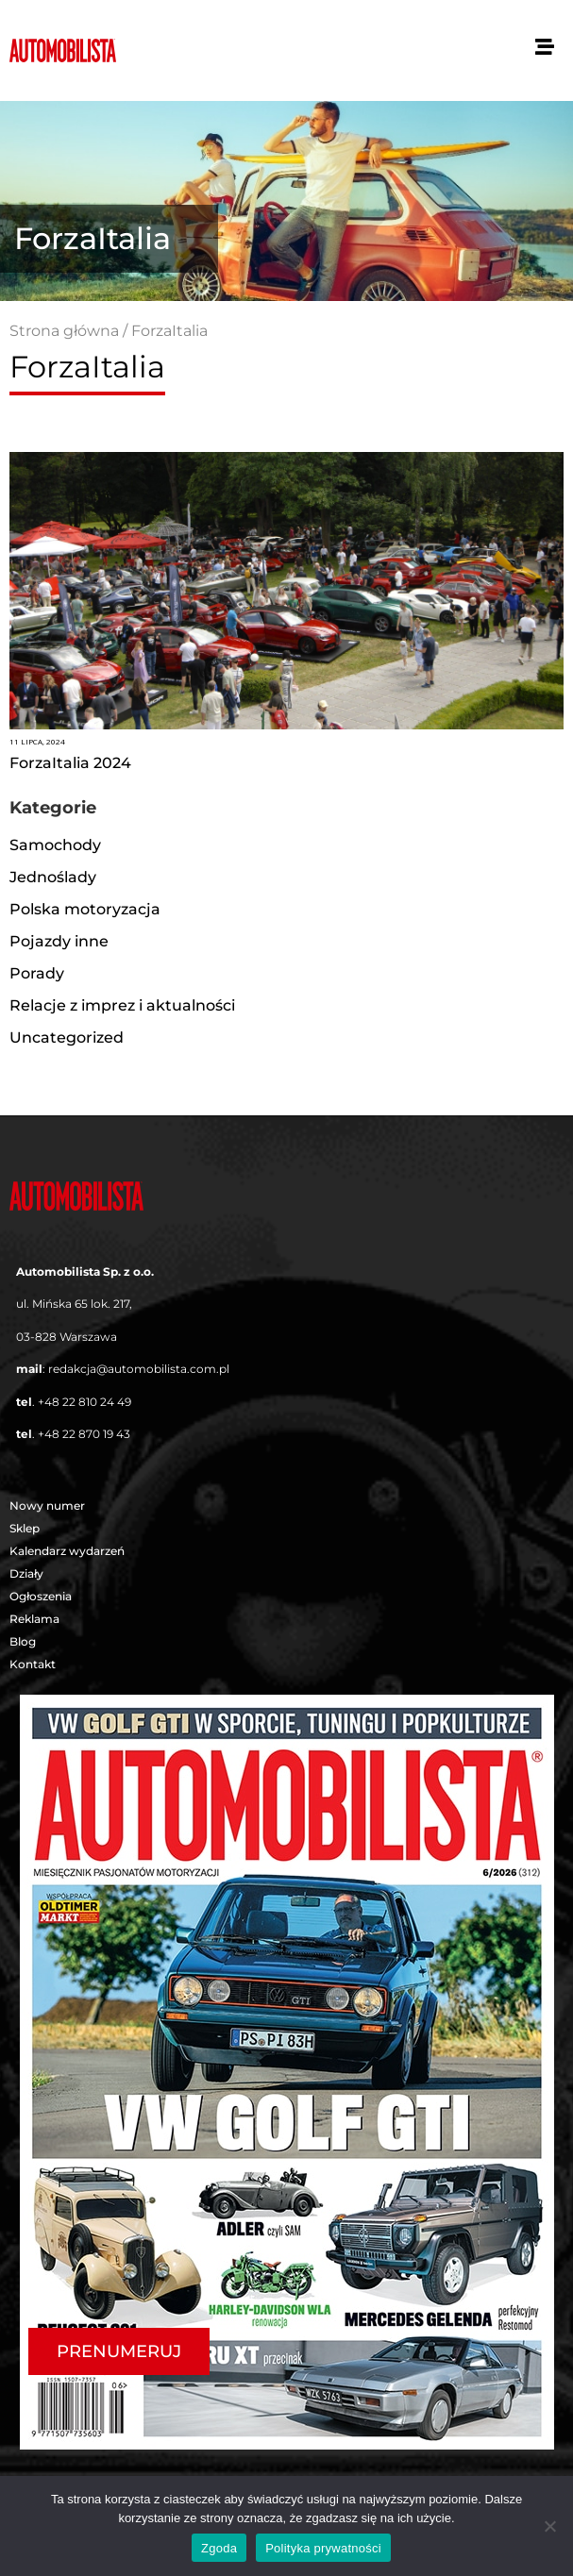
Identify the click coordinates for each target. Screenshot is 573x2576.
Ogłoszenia (40, 1596)
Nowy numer (47, 1505)
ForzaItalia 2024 (70, 763)
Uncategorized (66, 1037)
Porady (36, 973)
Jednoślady (52, 877)
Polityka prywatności (323, 2548)
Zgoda (219, 2548)
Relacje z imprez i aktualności (122, 1005)
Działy (31, 1573)
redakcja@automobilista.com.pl (138, 1369)
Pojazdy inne (59, 941)
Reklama (34, 1619)
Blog (22, 1641)
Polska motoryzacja (84, 909)
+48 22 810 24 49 (84, 1402)
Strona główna (64, 331)
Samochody (55, 845)
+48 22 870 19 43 (84, 1434)
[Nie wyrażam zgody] (549, 2526)
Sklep (24, 1528)
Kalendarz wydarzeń (67, 1551)
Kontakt (32, 1664)
